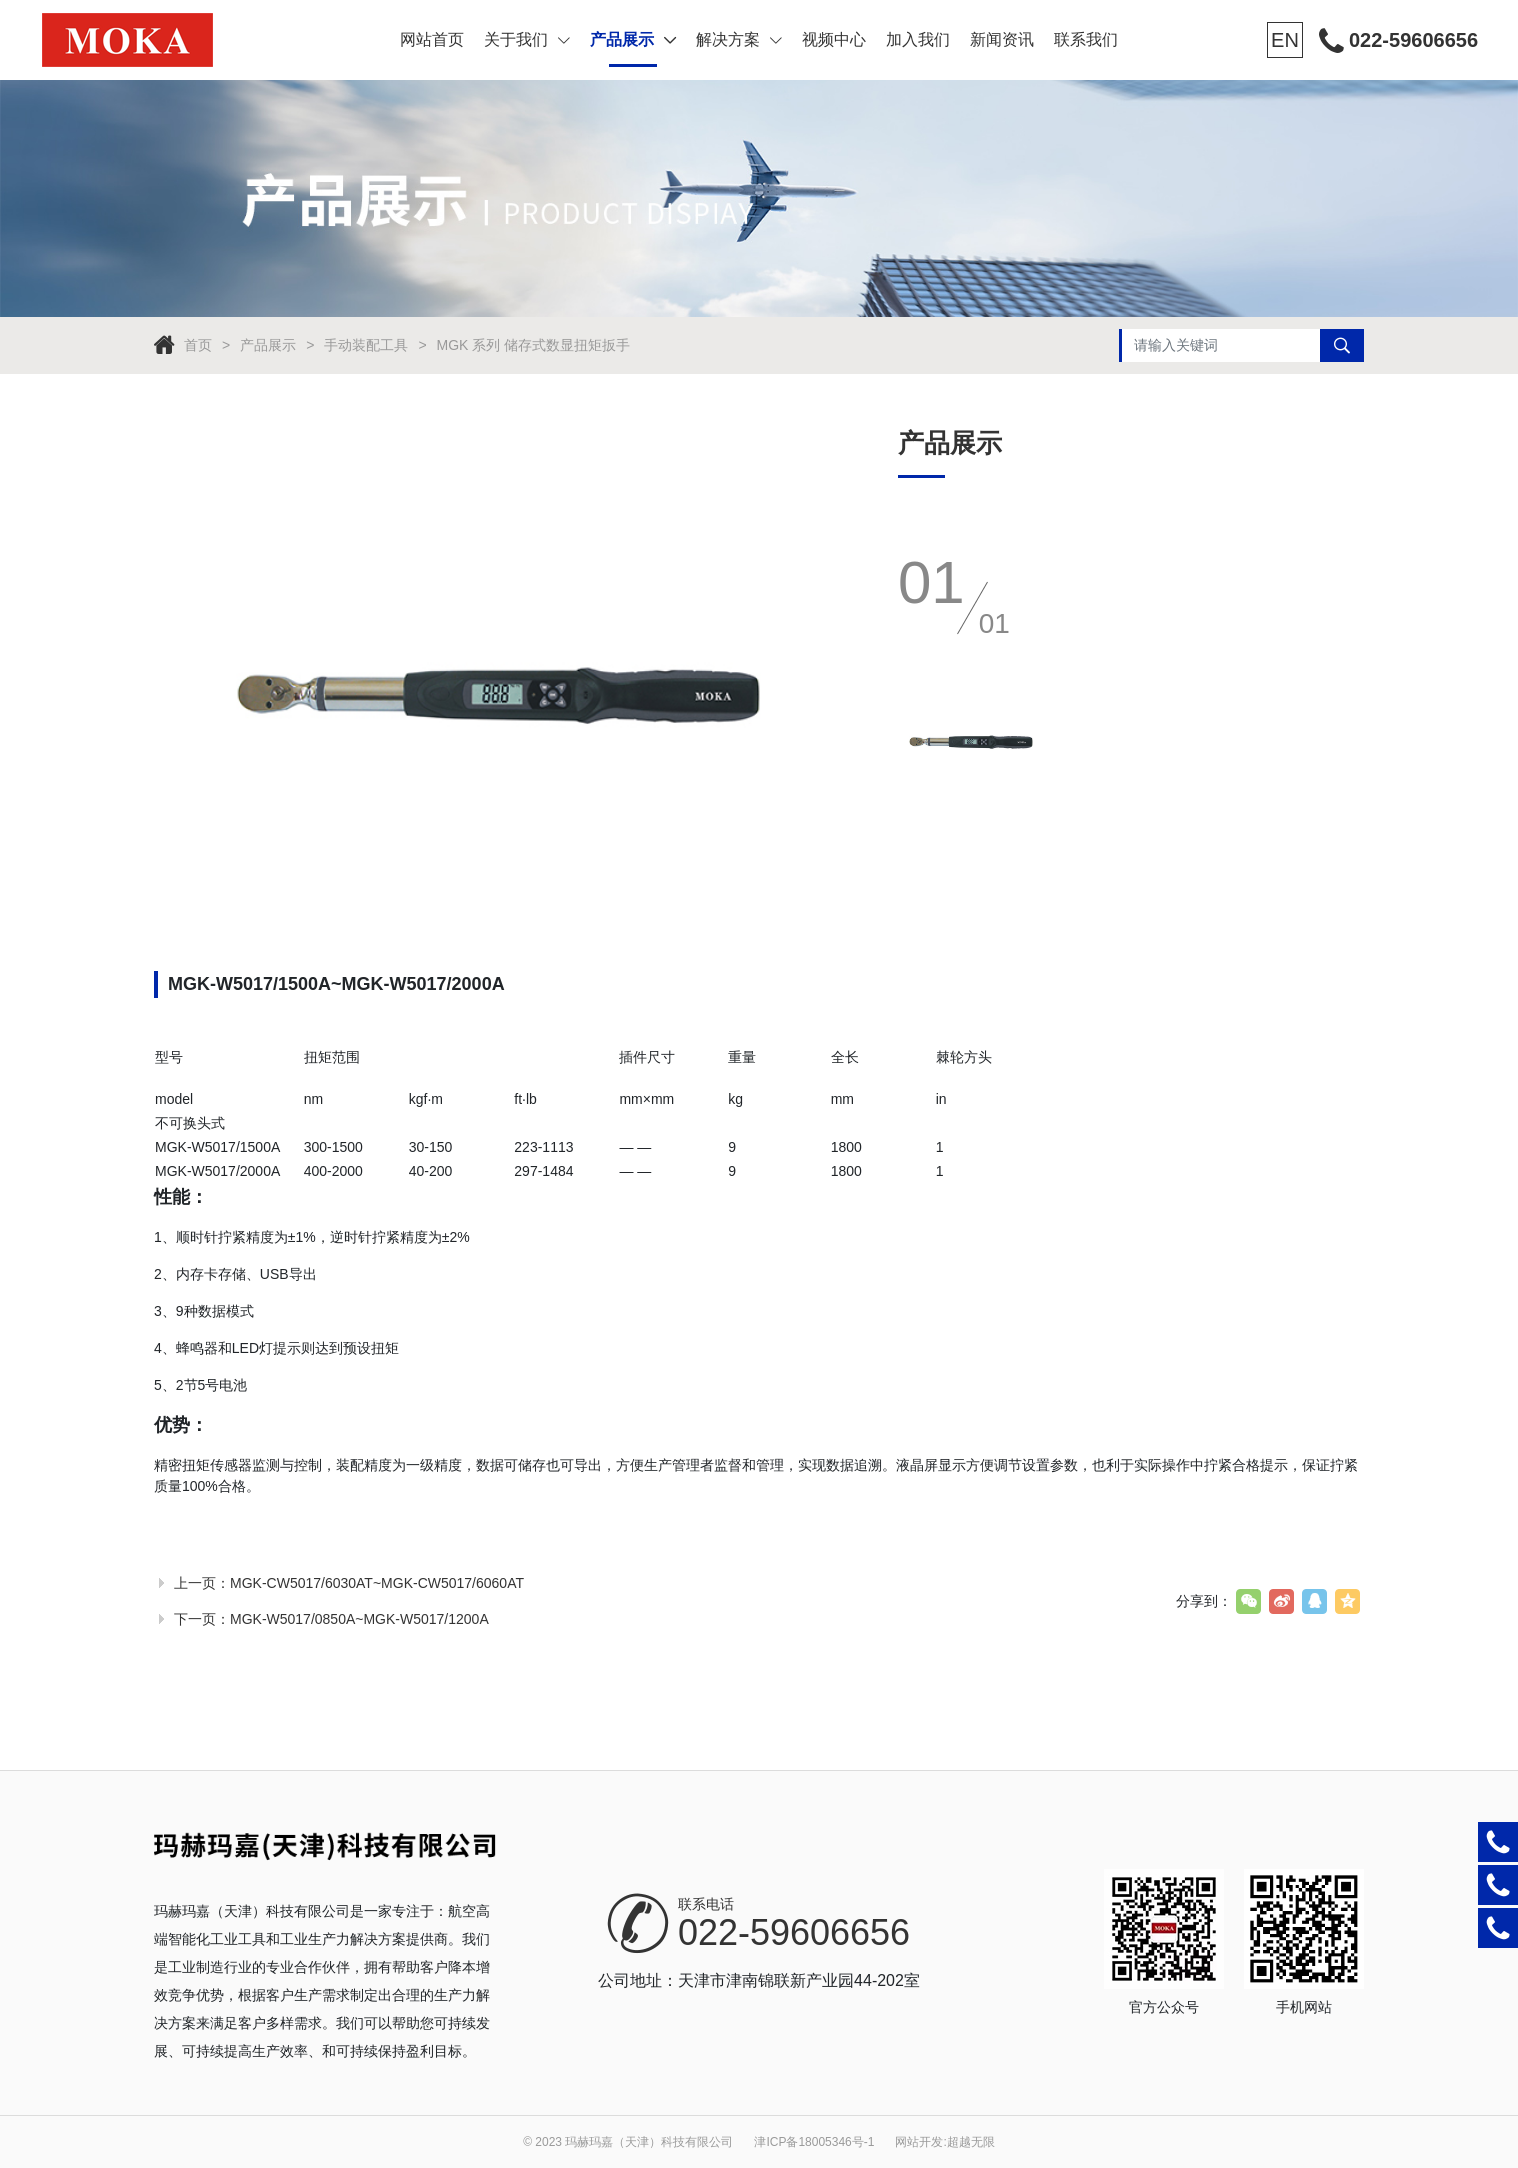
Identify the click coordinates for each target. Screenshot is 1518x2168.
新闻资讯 (1002, 39)
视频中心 (834, 39)
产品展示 (633, 39)
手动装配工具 (366, 345)
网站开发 (919, 2142)
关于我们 (527, 39)
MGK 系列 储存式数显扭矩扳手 (534, 345)
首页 (198, 345)
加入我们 (918, 39)
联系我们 (1086, 39)
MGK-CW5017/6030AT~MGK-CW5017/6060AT (377, 1583)
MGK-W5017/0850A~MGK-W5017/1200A (359, 1619)
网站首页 (432, 39)
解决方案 (739, 39)
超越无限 (971, 2142)
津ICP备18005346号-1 (814, 2142)
